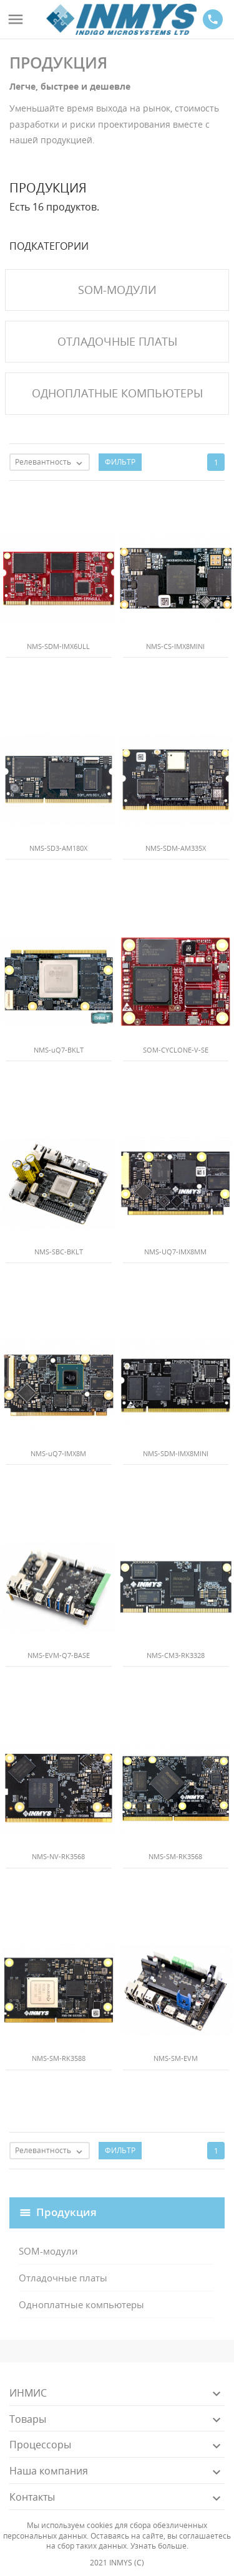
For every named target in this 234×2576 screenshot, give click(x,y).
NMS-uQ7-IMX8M (58, 1453)
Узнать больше (158, 2545)
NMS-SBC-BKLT (58, 1251)
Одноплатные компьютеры (81, 2304)
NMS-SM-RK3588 (58, 2058)
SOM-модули (48, 2251)
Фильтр (120, 462)
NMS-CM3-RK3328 (176, 1655)
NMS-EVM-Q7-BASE (58, 1655)
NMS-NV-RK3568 (58, 1856)
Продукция (66, 2211)
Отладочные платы (63, 2277)
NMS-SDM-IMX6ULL (58, 646)
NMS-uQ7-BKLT (59, 1049)
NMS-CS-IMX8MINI (175, 646)
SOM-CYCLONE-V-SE (175, 1049)
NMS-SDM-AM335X (175, 848)
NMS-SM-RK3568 (175, 1856)
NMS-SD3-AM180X (58, 848)
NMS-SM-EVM (176, 2058)
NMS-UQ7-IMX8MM (175, 1251)
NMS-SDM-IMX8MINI (175, 1453)
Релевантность (52, 463)
